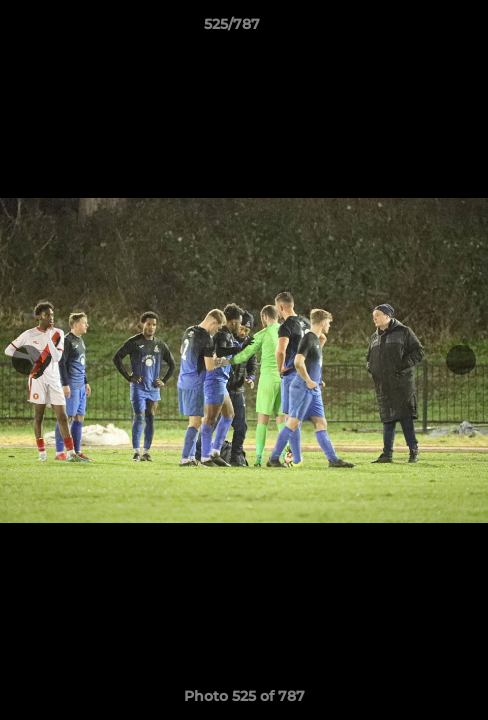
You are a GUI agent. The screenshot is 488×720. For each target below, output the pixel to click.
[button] (416, 29)
